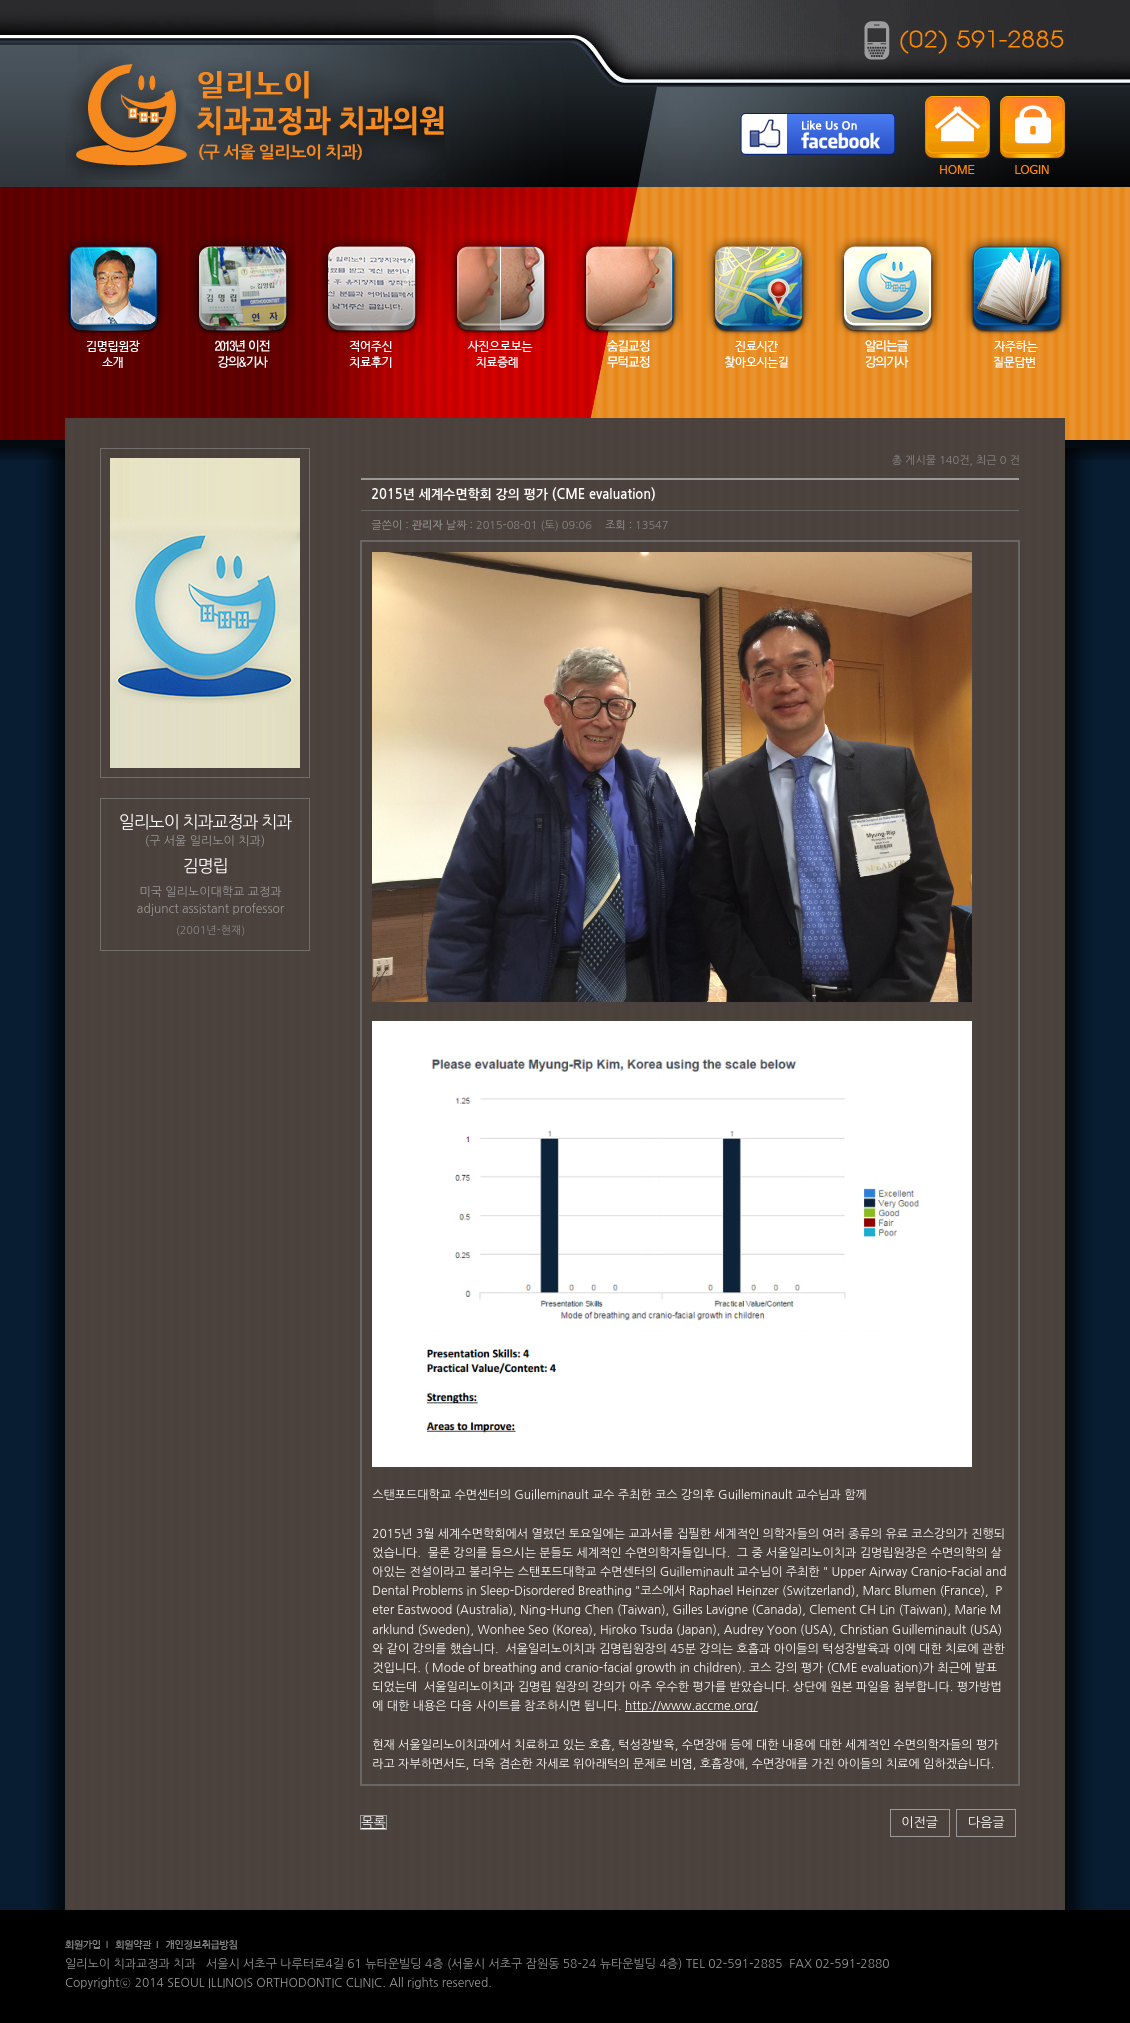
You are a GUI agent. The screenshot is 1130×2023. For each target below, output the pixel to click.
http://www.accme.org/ (691, 1706)
